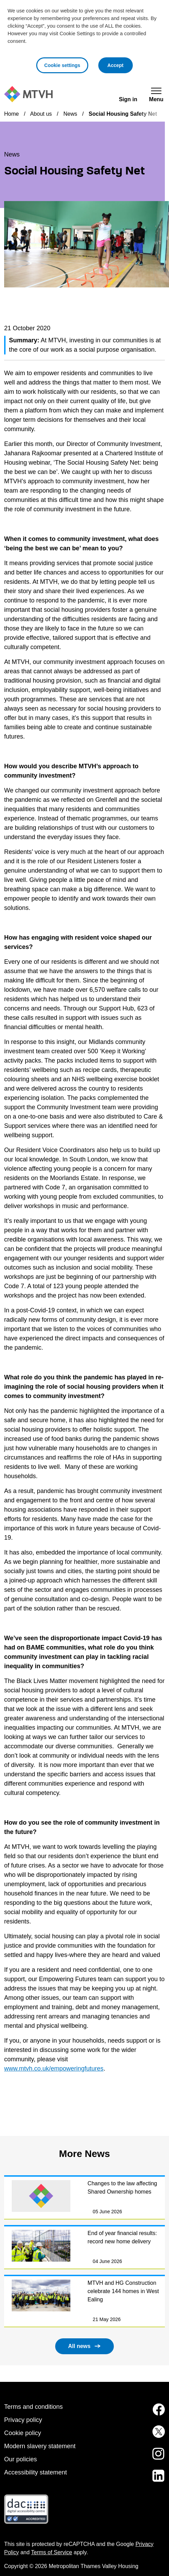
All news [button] (79, 2346)
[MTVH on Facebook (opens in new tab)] (155, 2414)
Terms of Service (51, 2552)
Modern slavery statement (40, 2446)
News (70, 114)
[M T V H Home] (28, 94)
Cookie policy (22, 2433)
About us (41, 114)
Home (11, 114)
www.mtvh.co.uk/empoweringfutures (53, 2068)
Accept (119, 64)
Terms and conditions (33, 2406)
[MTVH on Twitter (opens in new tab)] (155, 2436)
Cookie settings (62, 65)
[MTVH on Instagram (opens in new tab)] (155, 2458)
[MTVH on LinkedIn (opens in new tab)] (155, 2480)
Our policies (20, 2459)
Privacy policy (23, 2419)
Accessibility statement (35, 2472)
